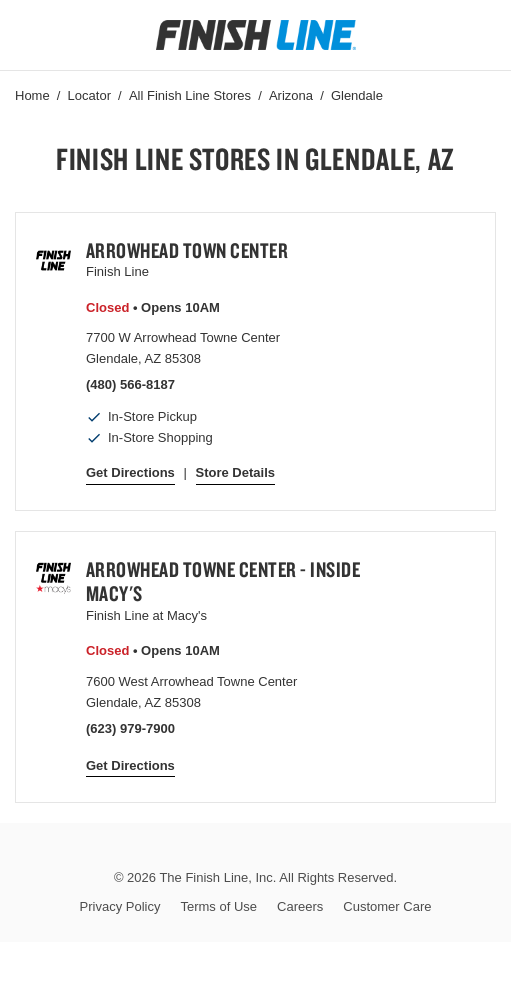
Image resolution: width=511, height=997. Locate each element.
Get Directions (130, 472)
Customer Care (387, 906)
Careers (300, 906)
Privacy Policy (120, 906)
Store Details (235, 472)
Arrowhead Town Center (187, 250)
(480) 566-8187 (130, 384)
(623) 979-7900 (130, 728)
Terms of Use (218, 906)
